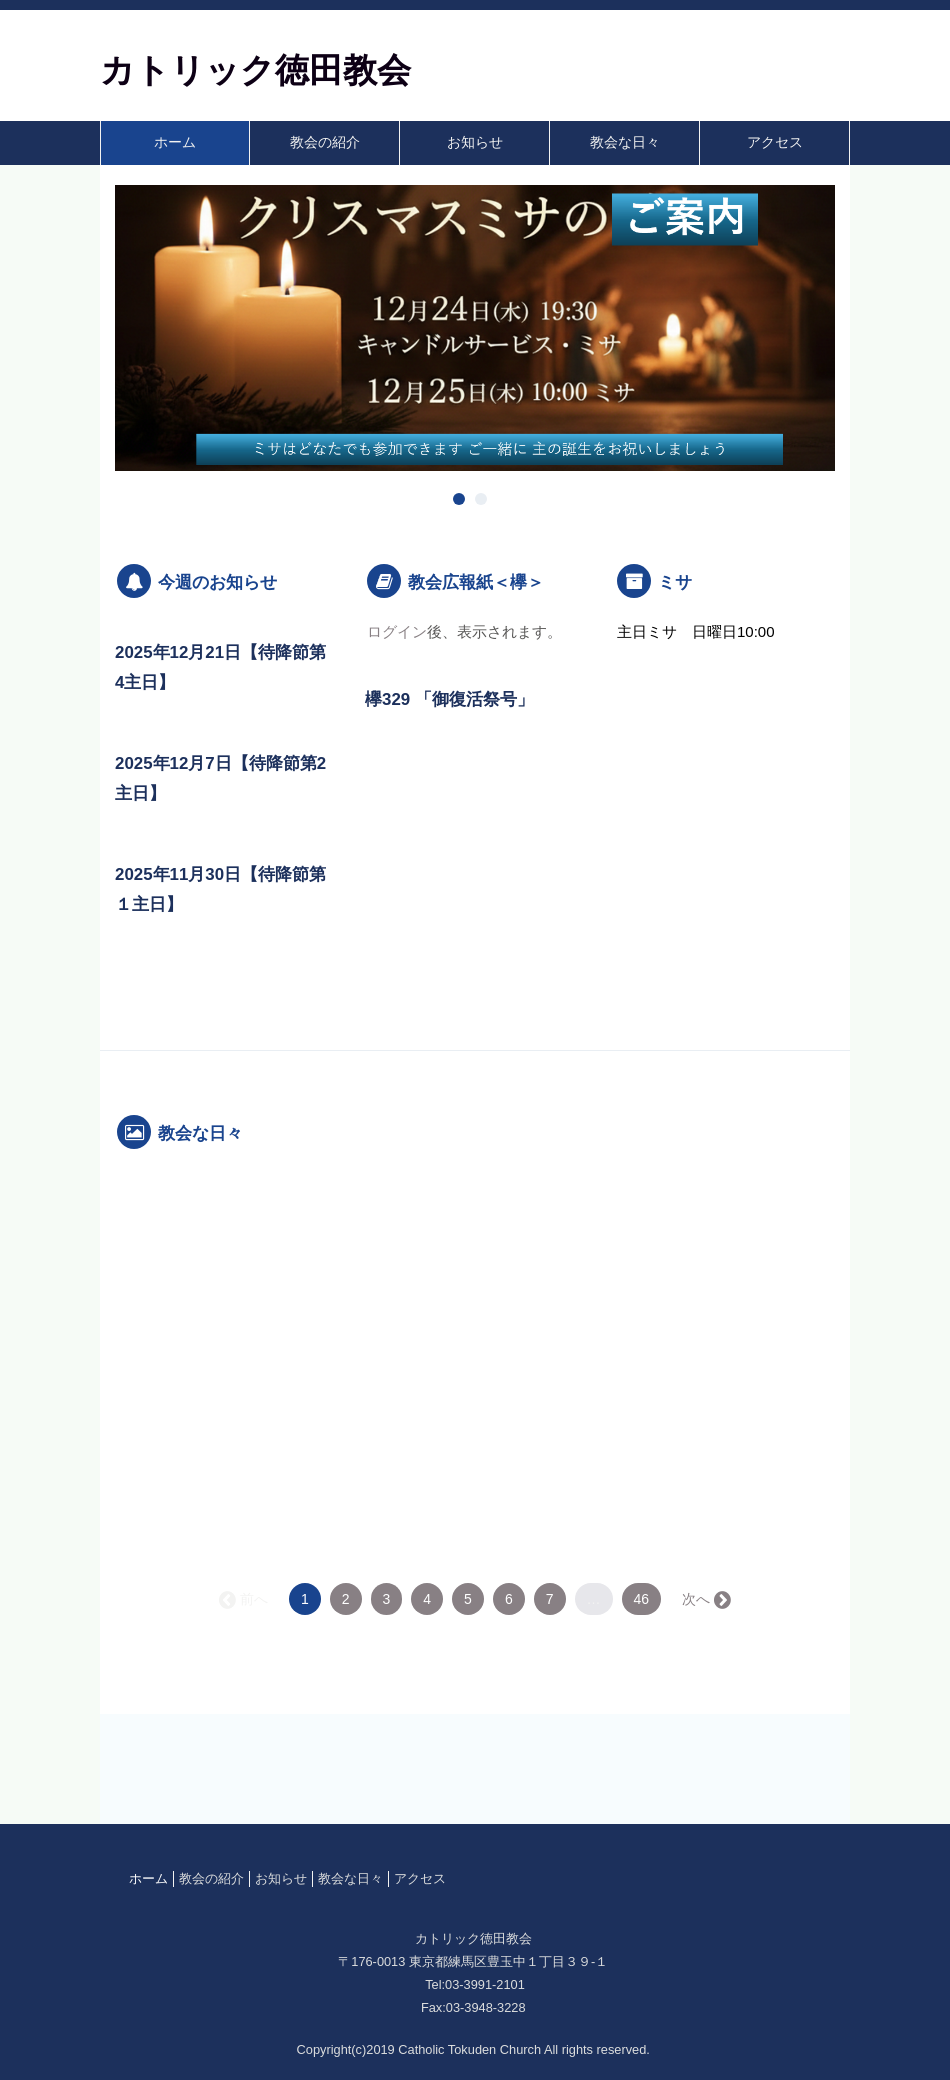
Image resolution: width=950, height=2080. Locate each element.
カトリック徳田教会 (255, 70)
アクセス (775, 142)
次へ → (705, 1599)
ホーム (175, 142)
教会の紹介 (325, 142)
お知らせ (475, 142)
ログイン (397, 631)
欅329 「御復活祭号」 (449, 699)
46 (642, 1599)
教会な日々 (625, 142)
